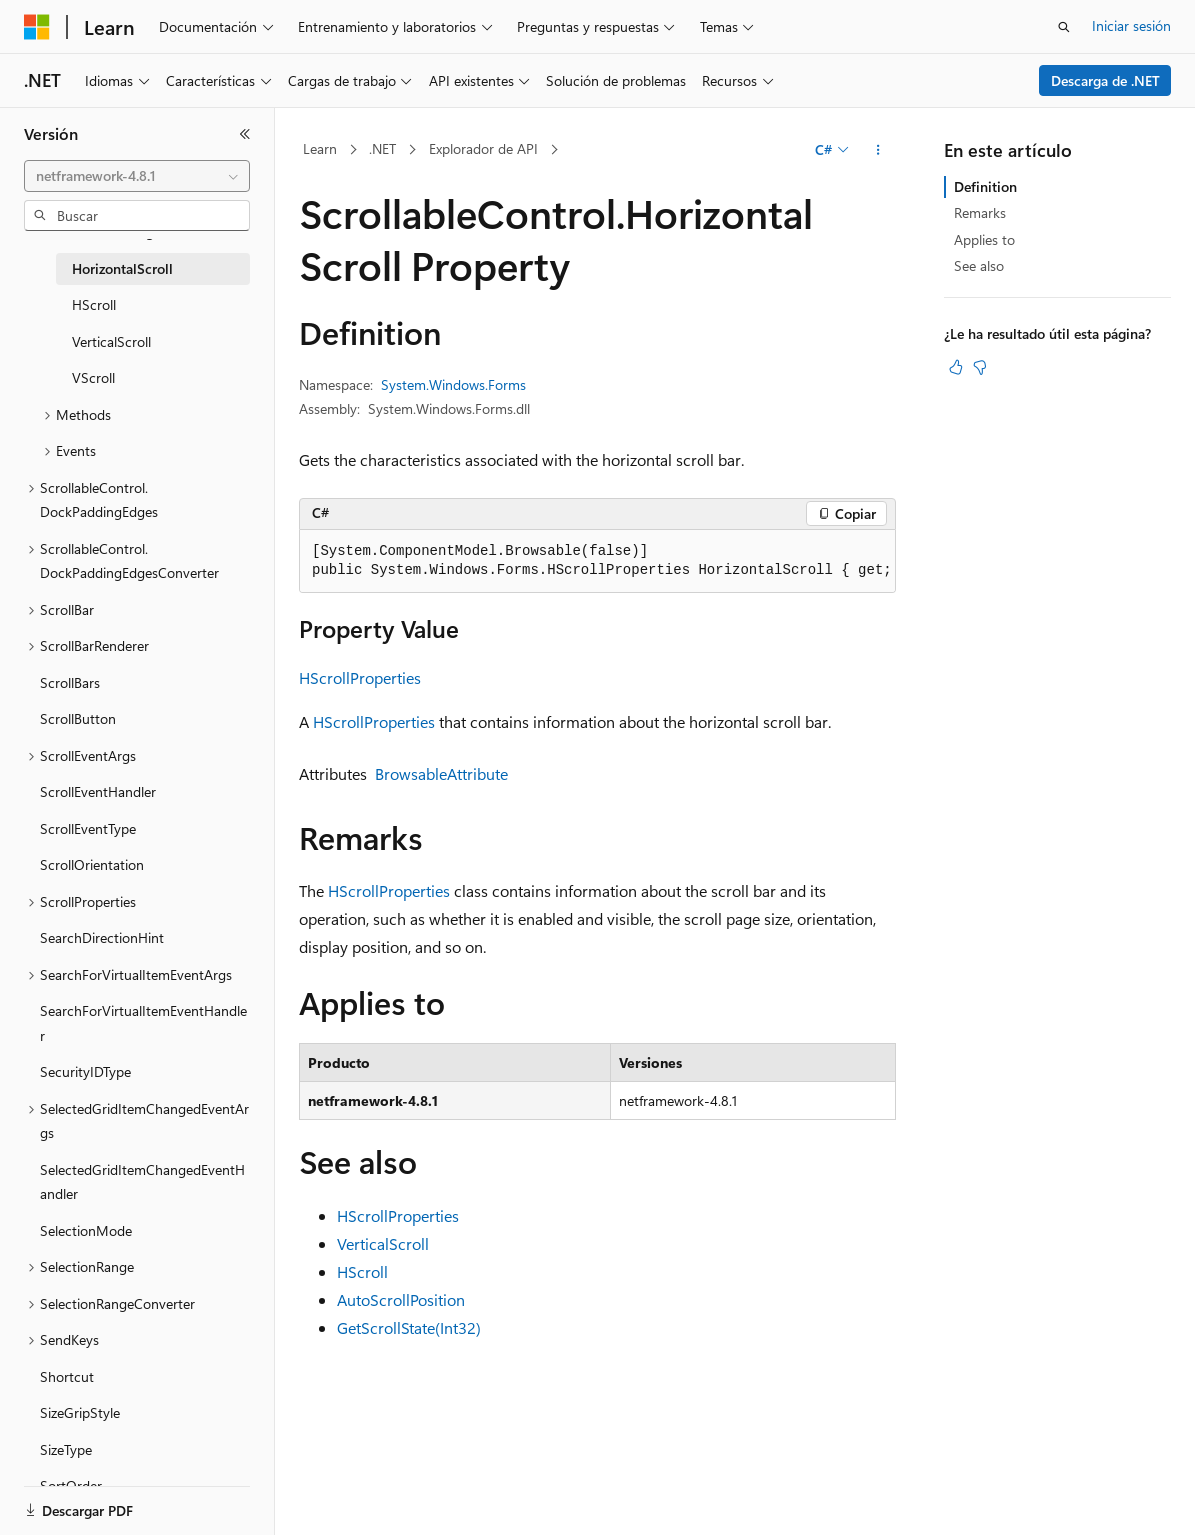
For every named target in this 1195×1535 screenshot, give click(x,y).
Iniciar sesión (1131, 25)
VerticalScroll (383, 1243)
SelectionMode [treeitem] (86, 1230)
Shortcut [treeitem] (67, 1376)
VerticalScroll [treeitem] (111, 341)
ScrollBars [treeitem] (70, 682)
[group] (597, 561)
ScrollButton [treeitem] (78, 718)
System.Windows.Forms (453, 384)
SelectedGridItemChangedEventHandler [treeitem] (142, 1182)
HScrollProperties (360, 677)
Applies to (984, 239)
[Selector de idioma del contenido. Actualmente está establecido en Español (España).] (96, 1502)
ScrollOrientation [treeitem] (92, 864)
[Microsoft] (37, 27)
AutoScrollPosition (401, 1299)
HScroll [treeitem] (94, 304)
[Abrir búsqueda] (1064, 27)
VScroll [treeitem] (93, 377)
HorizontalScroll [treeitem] (122, 268)
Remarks (980, 212)
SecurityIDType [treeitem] (85, 1071)
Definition (985, 186)
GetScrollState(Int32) (409, 1327)
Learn (320, 148)
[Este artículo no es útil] (980, 367)
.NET (382, 148)
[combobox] (137, 176)
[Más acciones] (878, 150)
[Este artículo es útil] (956, 367)
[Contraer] (245, 134)
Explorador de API (483, 148)
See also (979, 265)
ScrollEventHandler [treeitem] (98, 791)
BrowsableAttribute (441, 773)
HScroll (362, 1271)
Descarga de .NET (1105, 80)
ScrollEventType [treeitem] (88, 828)
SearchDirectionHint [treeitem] (102, 937)
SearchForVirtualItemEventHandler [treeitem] (143, 1023)
